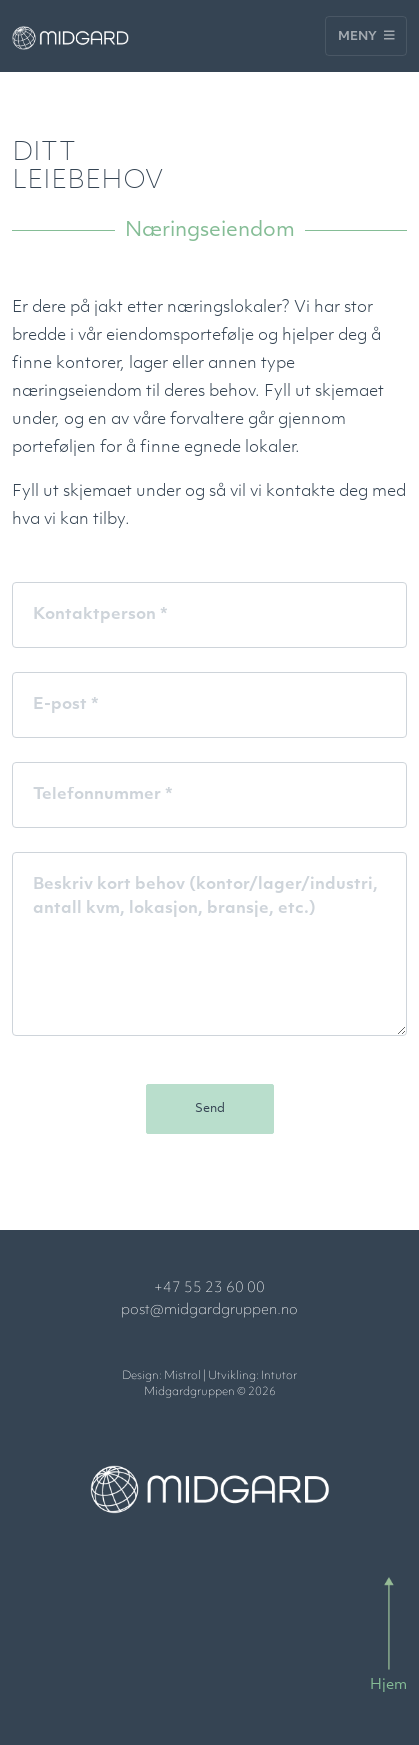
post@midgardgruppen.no (209, 1310)
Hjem (388, 1685)
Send (210, 1109)
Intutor (279, 1376)
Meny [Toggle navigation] (366, 36)
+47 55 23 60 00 (209, 1288)
